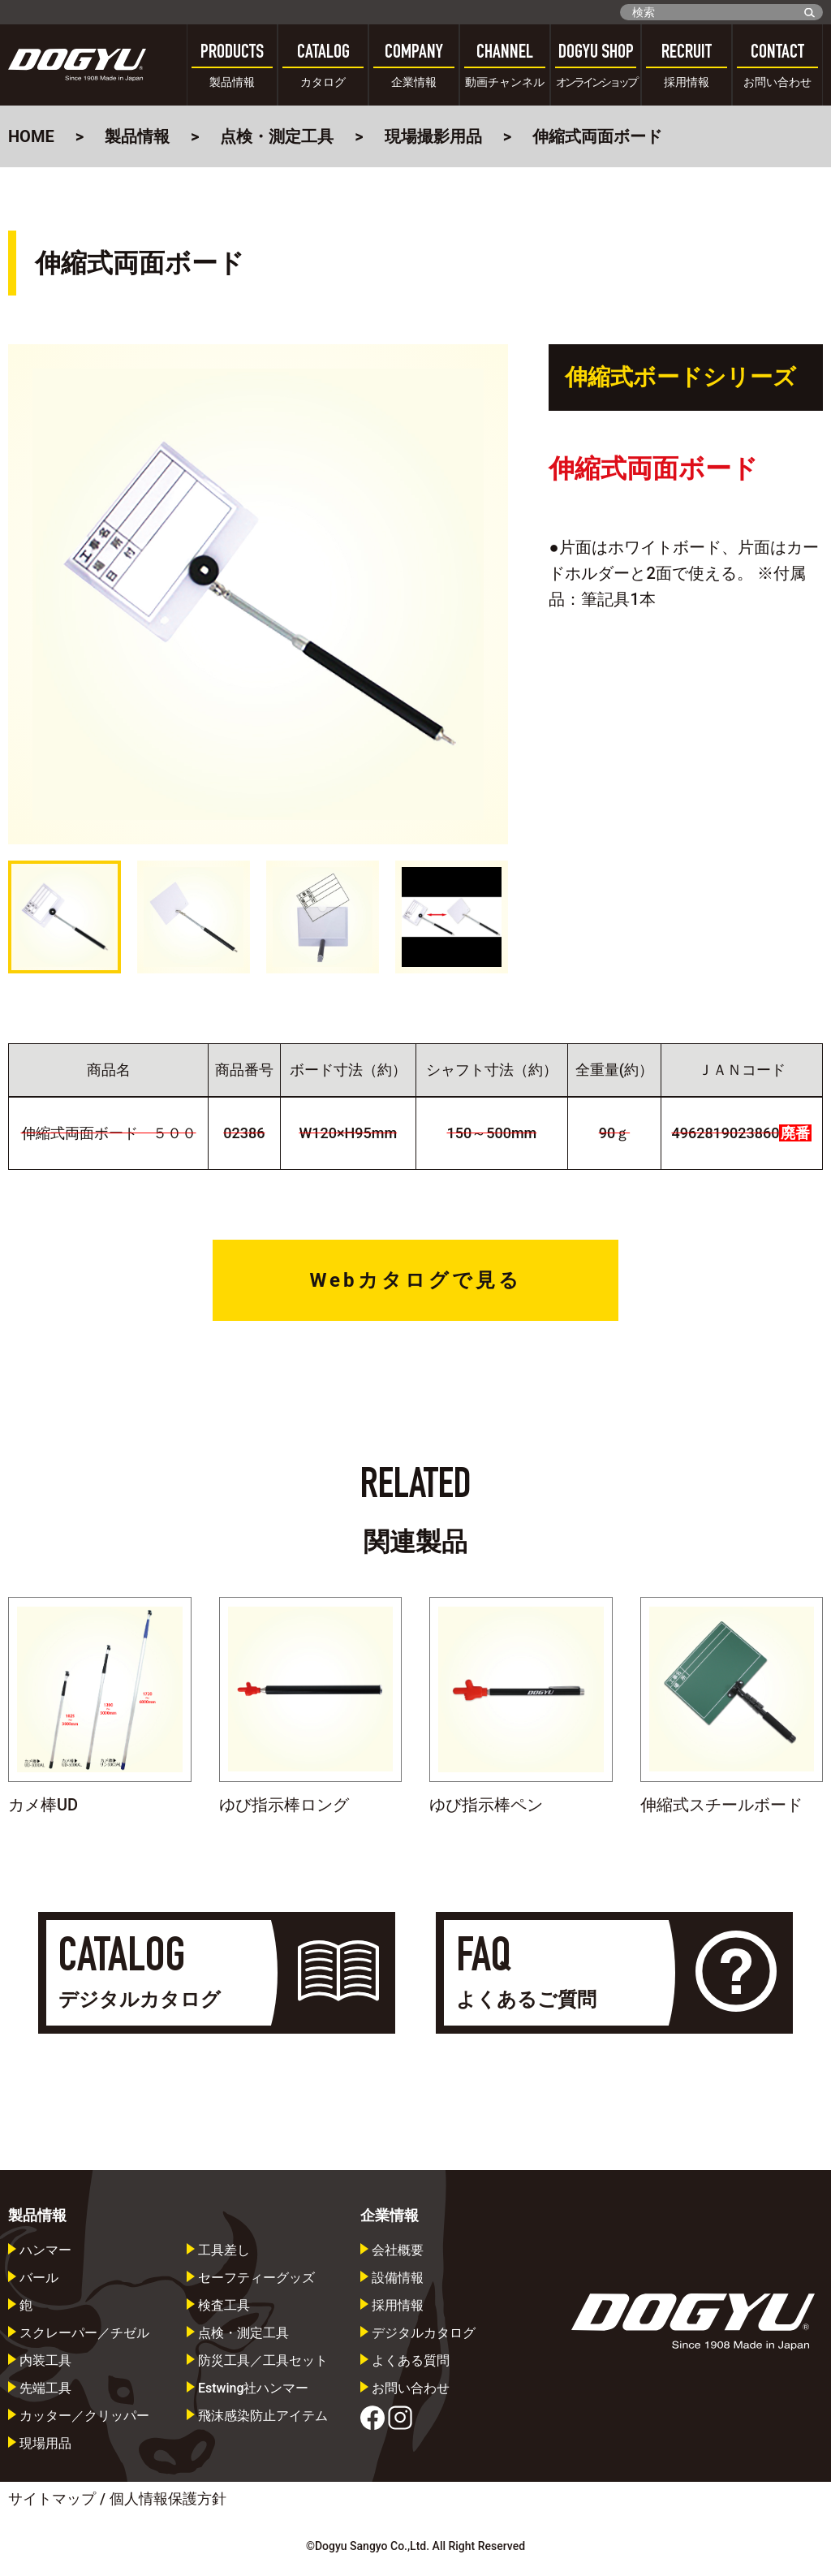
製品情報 (137, 136)
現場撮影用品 (433, 136)
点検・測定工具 (277, 136)
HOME (31, 136)
